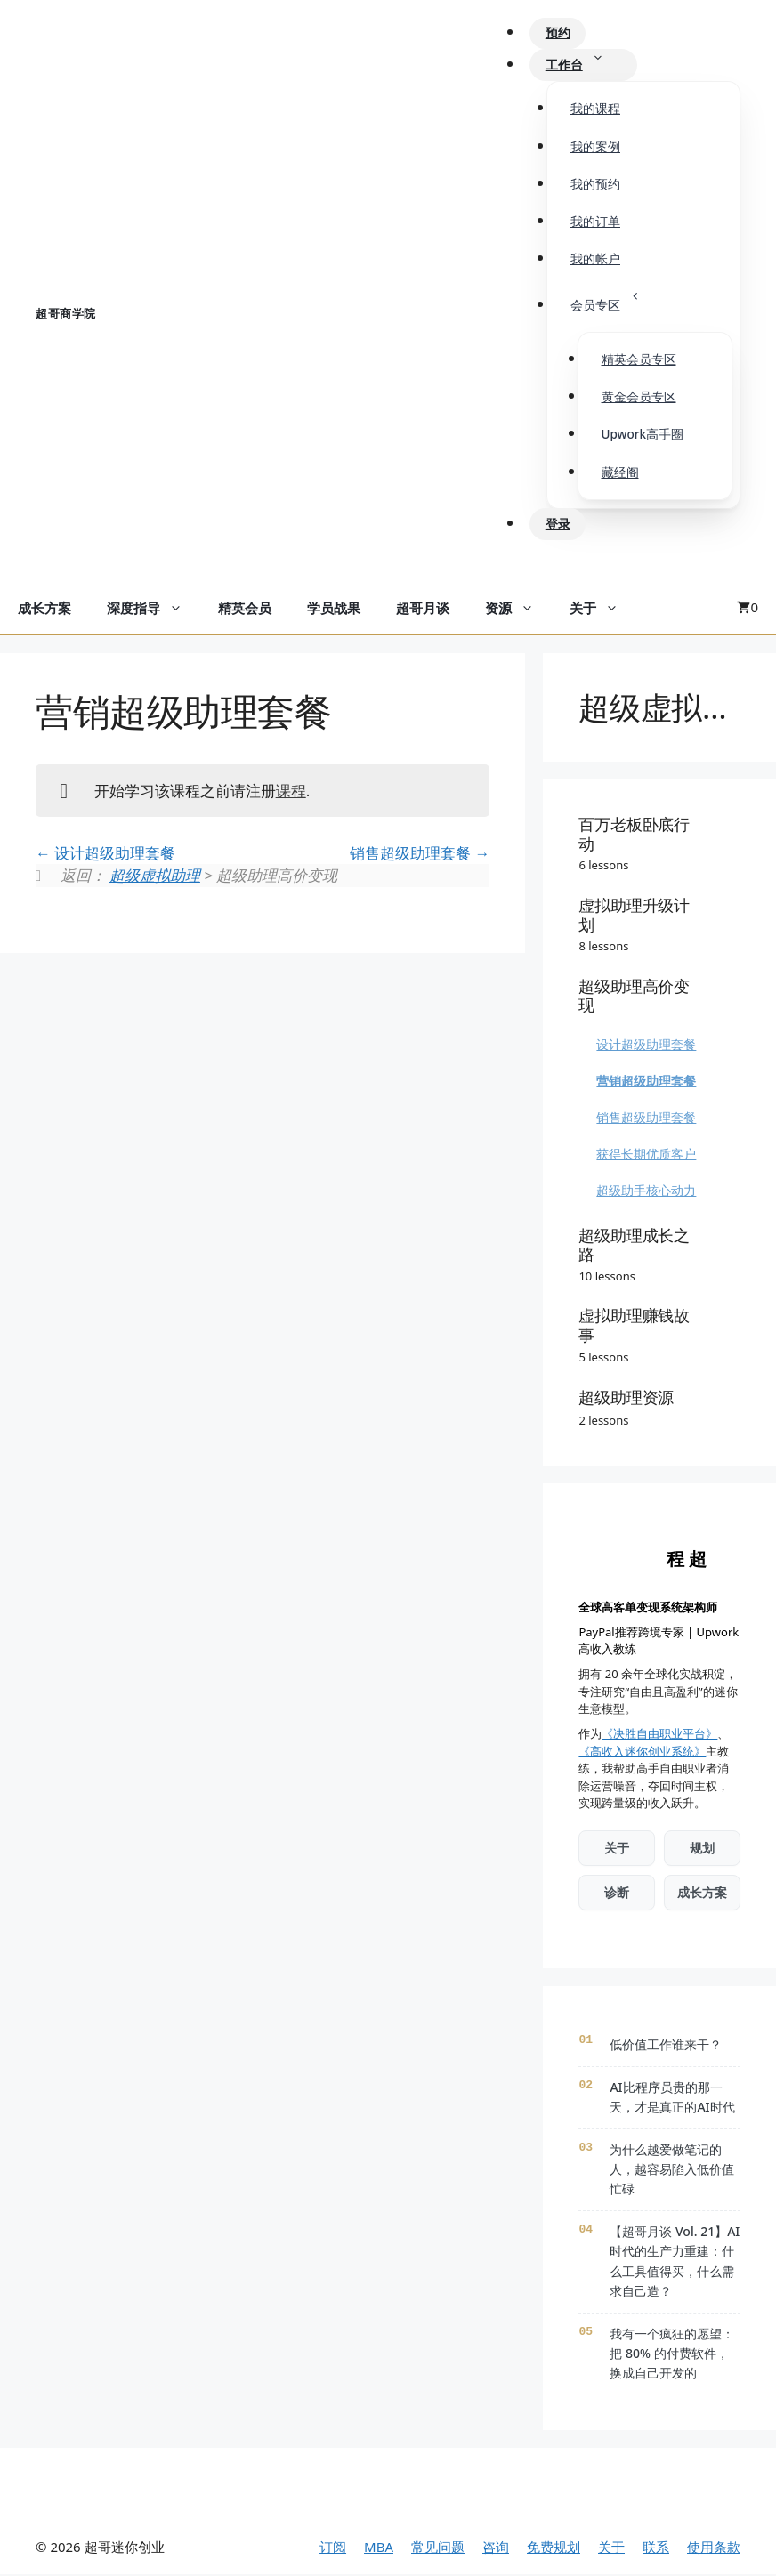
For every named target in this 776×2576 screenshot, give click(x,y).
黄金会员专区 (639, 399)
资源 (518, 609)
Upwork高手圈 (642, 436)
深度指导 (153, 609)
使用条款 (713, 2548)
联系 (656, 2548)
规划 (702, 1849)
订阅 (332, 2548)
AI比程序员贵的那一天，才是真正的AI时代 (672, 2097)
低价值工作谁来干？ (666, 2046)
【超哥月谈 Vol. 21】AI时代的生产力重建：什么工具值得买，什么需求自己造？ (675, 2263)
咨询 (495, 2548)
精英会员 (244, 609)
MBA (378, 2548)
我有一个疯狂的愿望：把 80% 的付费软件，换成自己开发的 (672, 2354)
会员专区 (614, 300)
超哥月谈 (422, 609)
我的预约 (595, 185)
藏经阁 (620, 473)
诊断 (616, 1894)
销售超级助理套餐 (419, 854)
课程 (291, 791)
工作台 (585, 66)
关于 (603, 609)
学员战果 (333, 609)
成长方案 (44, 609)
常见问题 (438, 2548)
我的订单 (595, 222)
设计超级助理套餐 (105, 854)
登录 (559, 525)
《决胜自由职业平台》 (659, 1735)
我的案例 (595, 147)
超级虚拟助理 (154, 877)
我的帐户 (595, 260)
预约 (559, 34)
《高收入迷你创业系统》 (642, 1752)
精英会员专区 (639, 361)
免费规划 (553, 2548)
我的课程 (595, 109)
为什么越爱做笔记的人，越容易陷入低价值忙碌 (672, 2170)
